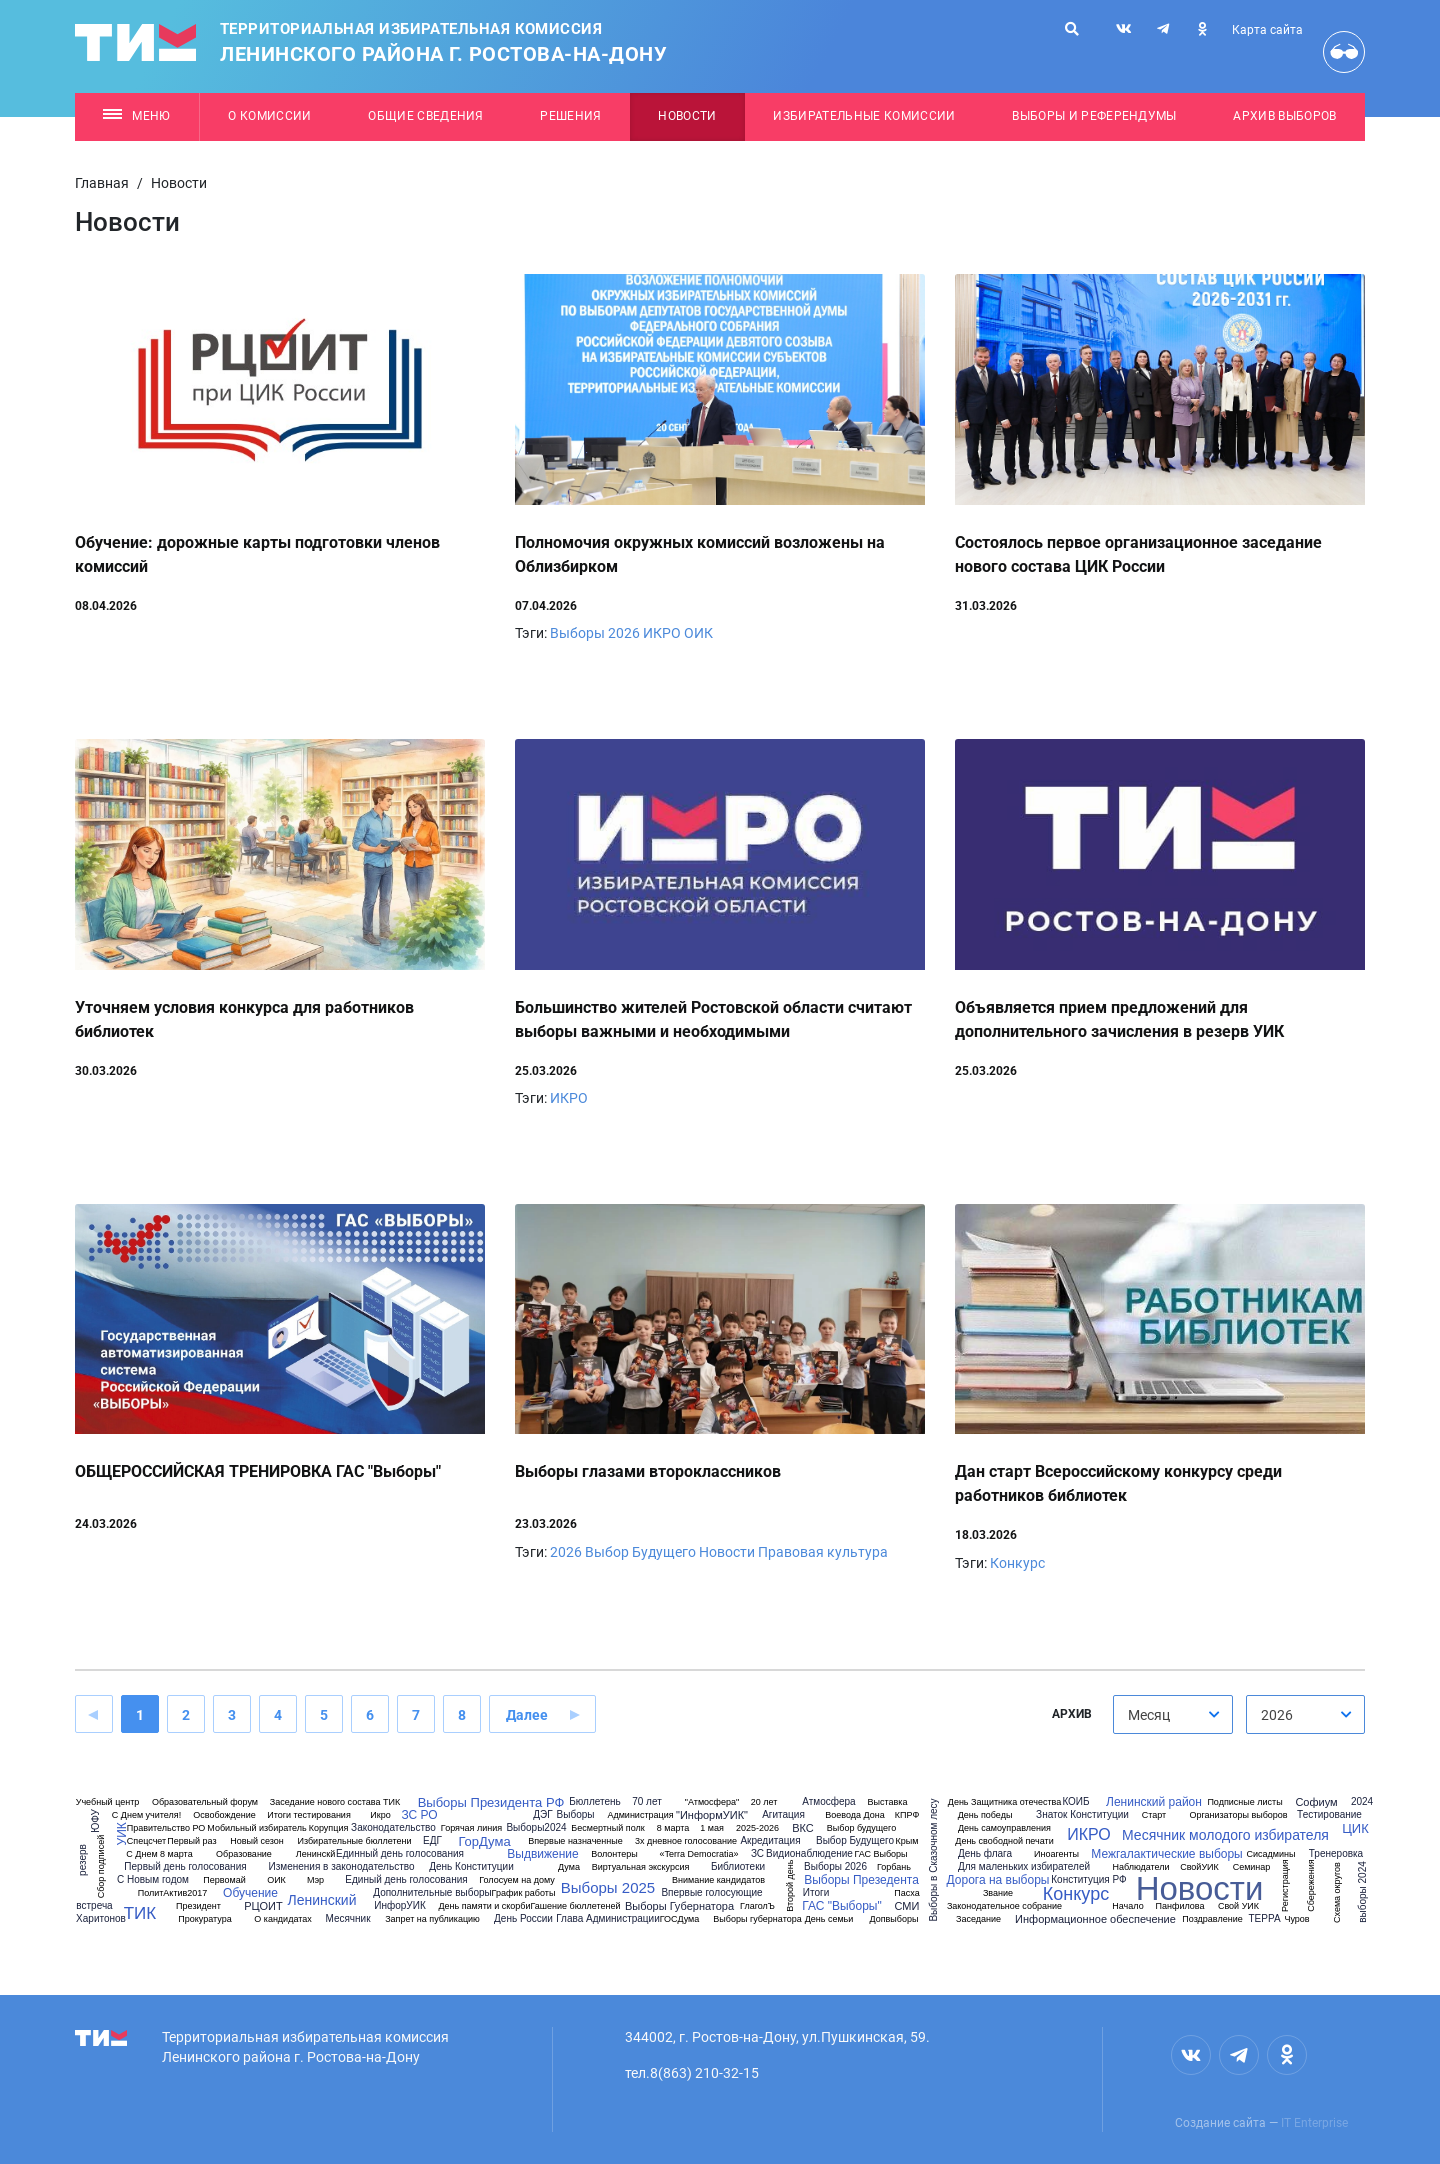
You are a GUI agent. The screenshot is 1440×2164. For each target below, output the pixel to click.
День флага (985, 1854)
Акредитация (770, 1841)
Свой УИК (1238, 1906)
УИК (122, 1833)
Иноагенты (1056, 1854)
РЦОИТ (263, 1906)
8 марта (673, 1828)
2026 (566, 1552)
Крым (907, 1841)
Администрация (640, 1815)
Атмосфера (828, 1802)
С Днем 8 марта (159, 1854)
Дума (569, 1867)
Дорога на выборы (998, 1880)
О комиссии (269, 116)
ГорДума (484, 1841)
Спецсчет (146, 1841)
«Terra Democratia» (698, 1854)
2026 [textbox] (1277, 1715)
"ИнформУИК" (712, 1815)
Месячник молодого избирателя (1225, 1835)
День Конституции (471, 1867)
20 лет (764, 1802)
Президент (198, 1906)
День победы (985, 1815)
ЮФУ (95, 1821)
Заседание (978, 1919)
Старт (1154, 1815)
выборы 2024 (1363, 1892)
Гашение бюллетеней (575, 1906)
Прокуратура (204, 1919)
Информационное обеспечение (1095, 1919)
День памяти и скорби (484, 1906)
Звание (998, 1893)
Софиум (1316, 1802)
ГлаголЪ (757, 1906)
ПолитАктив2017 (173, 1893)
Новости (687, 116)
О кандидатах (282, 1919)
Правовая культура (823, 1552)
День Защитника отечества (1004, 1802)
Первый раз (191, 1841)
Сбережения (1310, 1885)
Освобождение (224, 1815)
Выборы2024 (536, 1828)
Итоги (816, 1893)
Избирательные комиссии (864, 116)
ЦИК (1355, 1828)
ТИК (140, 1913)
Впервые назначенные (575, 1841)
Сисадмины (1271, 1854)
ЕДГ (432, 1841)
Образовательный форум (205, 1802)
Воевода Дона (854, 1815)
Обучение (250, 1893)
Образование (244, 1854)
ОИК (698, 633)
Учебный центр (108, 1802)
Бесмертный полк (607, 1828)
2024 (1362, 1802)
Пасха (906, 1893)
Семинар (1252, 1867)
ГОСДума (680, 1919)
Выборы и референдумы (1094, 116)
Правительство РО (166, 1828)
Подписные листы (1244, 1802)
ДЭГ (542, 1815)
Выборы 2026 (595, 633)
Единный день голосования (400, 1854)
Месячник (347, 1919)
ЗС (757, 1854)
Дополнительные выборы (432, 1893)
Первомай (224, 1880)
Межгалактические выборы (1166, 1854)
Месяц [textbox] (1149, 1715)
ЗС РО (419, 1815)
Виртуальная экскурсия (641, 1867)
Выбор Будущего (640, 1552)
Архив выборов (1284, 116)
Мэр (315, 1880)
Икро (380, 1815)
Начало (1127, 1906)
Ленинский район (1154, 1802)
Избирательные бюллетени (354, 1841)
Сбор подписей (101, 1866)
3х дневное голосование (686, 1841)
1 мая (712, 1828)
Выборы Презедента (861, 1880)
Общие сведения (426, 116)
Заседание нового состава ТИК (335, 1802)
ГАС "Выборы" (841, 1906)
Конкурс (1017, 1563)
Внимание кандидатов (718, 1880)
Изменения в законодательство (341, 1867)
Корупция (329, 1828)
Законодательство (393, 1828)
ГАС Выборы (880, 1854)
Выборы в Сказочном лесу (934, 1859)
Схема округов (1336, 1892)
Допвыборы (894, 1919)
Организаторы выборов (1238, 1815)
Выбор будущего (861, 1828)
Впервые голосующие (711, 1893)
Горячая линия (471, 1828)
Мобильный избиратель (256, 1828)
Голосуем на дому (517, 1880)
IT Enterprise (1314, 2123)
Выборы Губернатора (679, 1906)
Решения (570, 116)
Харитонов (101, 1919)
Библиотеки (738, 1867)
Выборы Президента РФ (491, 1802)
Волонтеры (614, 1854)
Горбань (894, 1867)
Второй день (790, 1886)
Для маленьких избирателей (1024, 1867)
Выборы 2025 (608, 1887)
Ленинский (321, 1900)
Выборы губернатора (757, 1919)
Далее (527, 1715)
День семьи (829, 1919)
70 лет (647, 1802)
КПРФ (907, 1815)
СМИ (907, 1906)
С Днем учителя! (146, 1815)
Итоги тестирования (309, 1815)
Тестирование (1329, 1815)
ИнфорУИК (399, 1906)
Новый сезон (257, 1841)
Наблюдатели (1140, 1867)
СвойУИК (1199, 1867)
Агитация (783, 1815)
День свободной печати (1004, 1841)
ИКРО (662, 633)
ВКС (803, 1828)
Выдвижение (542, 1854)
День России (523, 1919)
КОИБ (1075, 1802)
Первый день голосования (185, 1867)
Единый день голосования (406, 1880)
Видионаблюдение (809, 1854)
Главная (102, 183)
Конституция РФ (1088, 1880)
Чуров (1296, 1919)
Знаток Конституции (1082, 1815)
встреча (94, 1906)
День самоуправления (1004, 1828)
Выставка (888, 1802)
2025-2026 (757, 1828)
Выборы (576, 1815)
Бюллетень (595, 1802)
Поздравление (1212, 1919)
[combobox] (1173, 1714)
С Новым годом (153, 1880)
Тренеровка (1336, 1854)
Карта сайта (1267, 30)
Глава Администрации (607, 1919)
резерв (83, 1860)
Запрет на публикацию (432, 1919)
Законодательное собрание (1004, 1906)
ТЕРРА (1264, 1919)
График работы (524, 1893)
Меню (136, 116)
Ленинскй (315, 1854)
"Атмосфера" (712, 1802)
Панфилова (1180, 1906)
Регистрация (1284, 1885)
